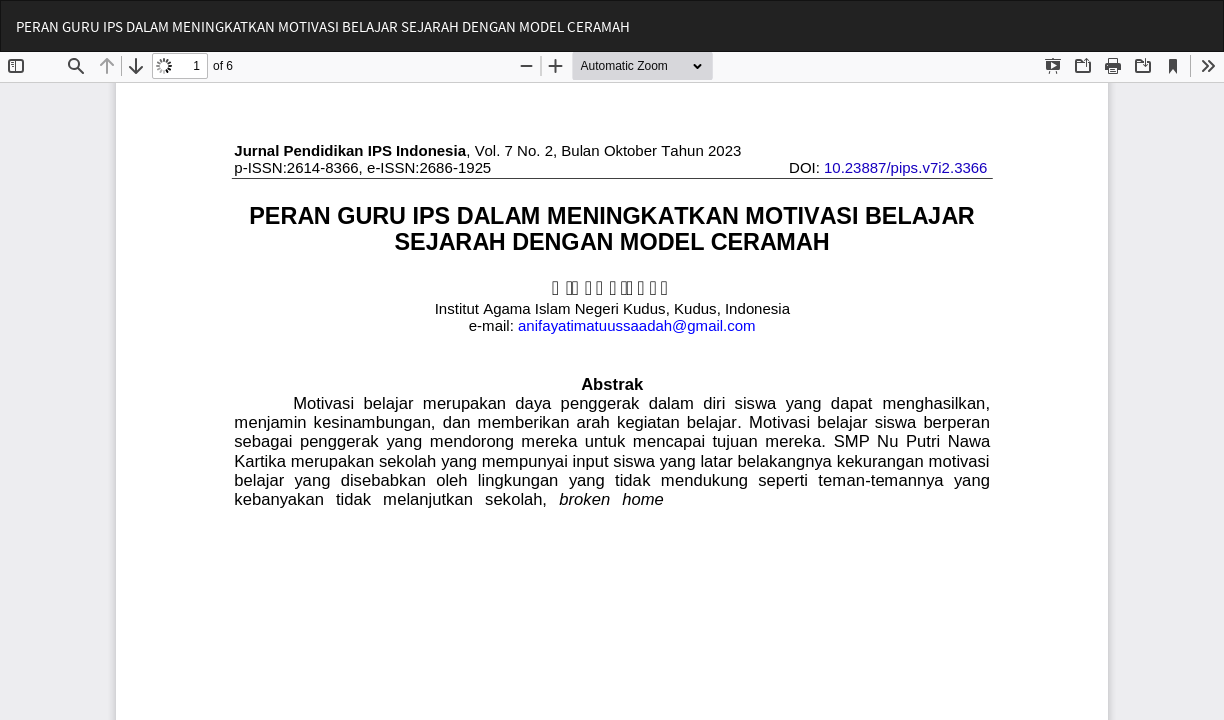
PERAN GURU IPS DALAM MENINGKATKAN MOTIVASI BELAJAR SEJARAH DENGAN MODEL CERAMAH (323, 26)
